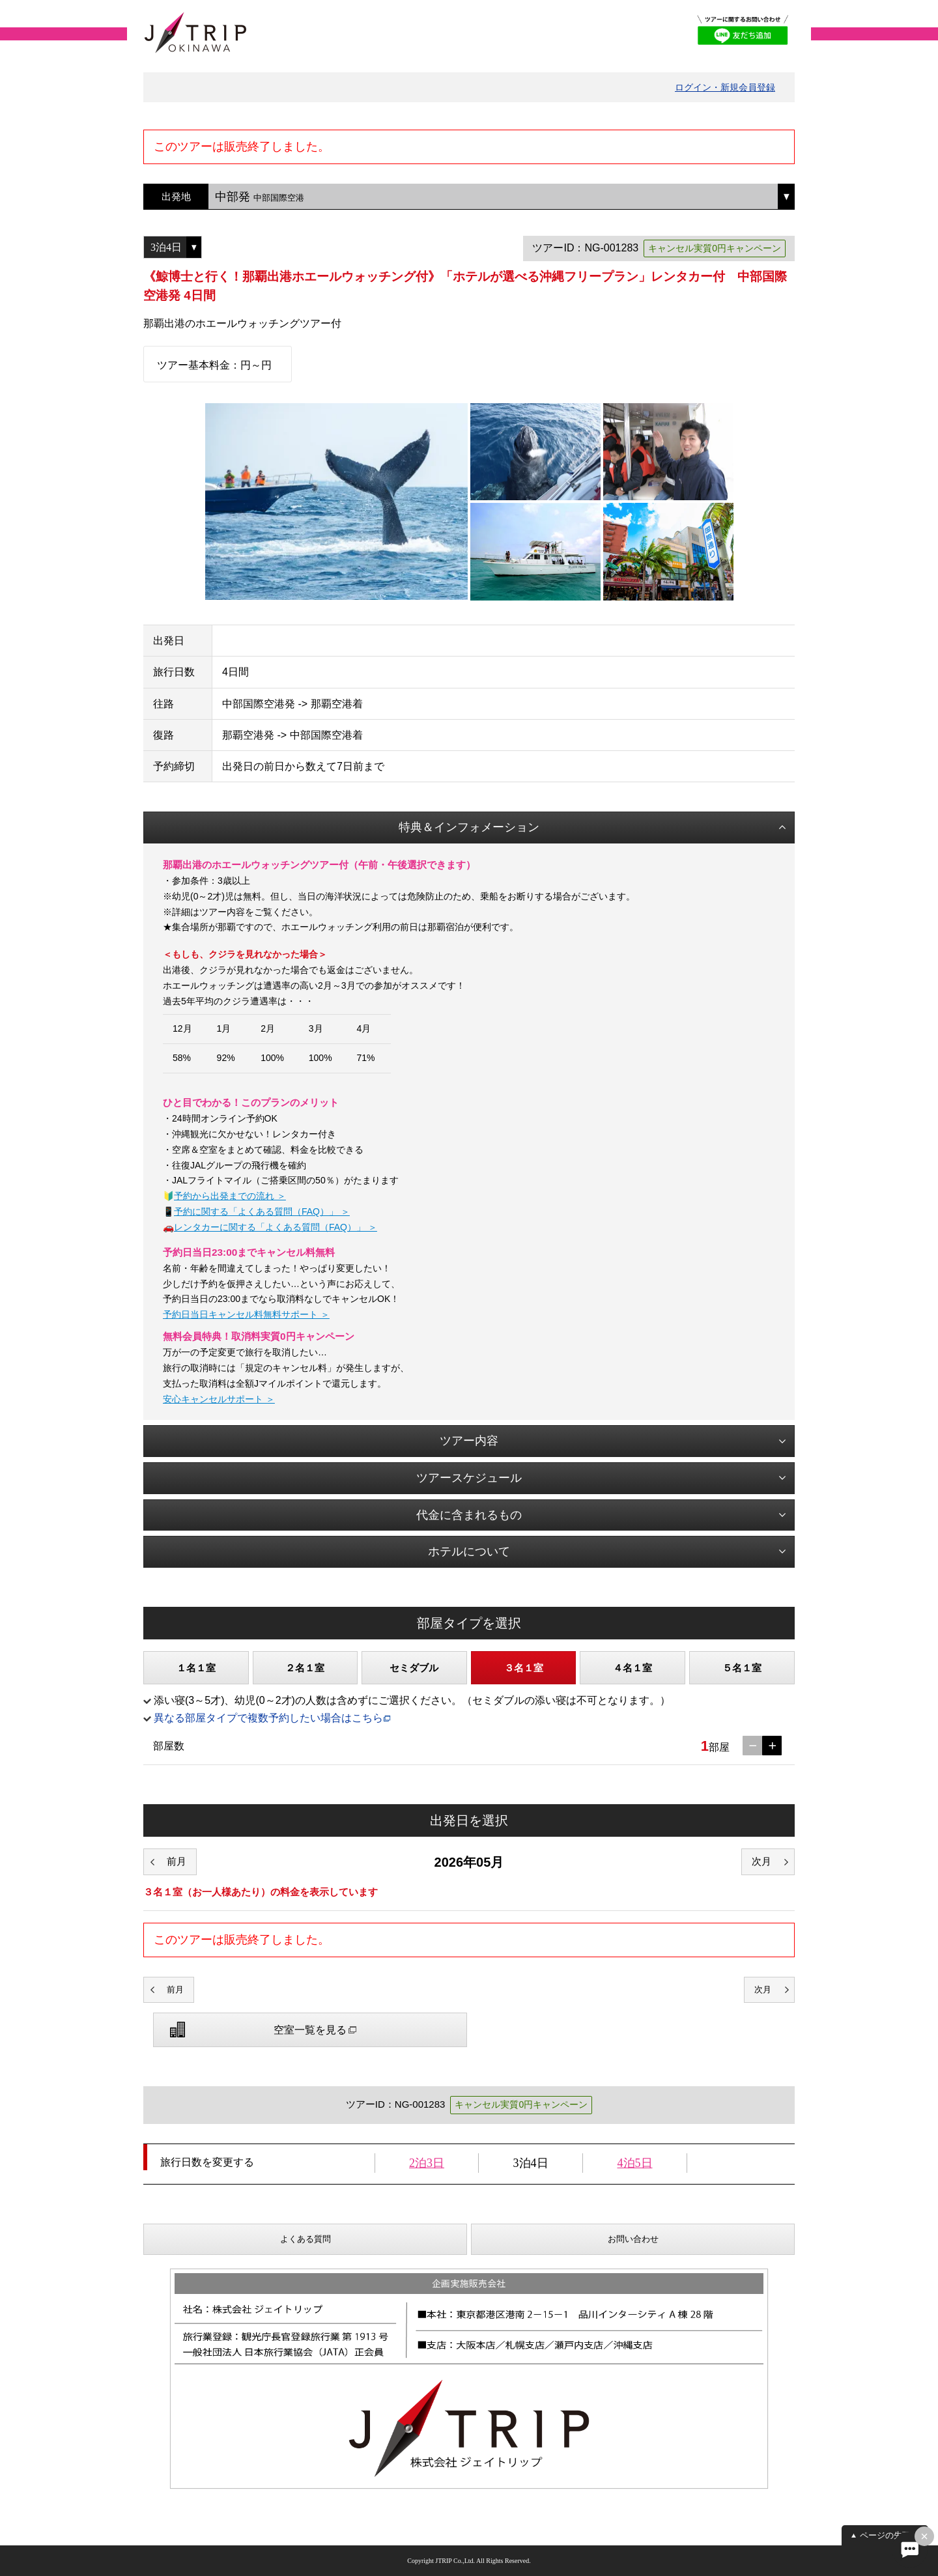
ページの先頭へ (889, 2535)
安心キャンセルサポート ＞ (219, 1399)
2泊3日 (426, 2163)
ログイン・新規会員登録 (725, 87)
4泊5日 (635, 2163)
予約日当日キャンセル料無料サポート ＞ (246, 1314)
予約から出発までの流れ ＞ (230, 1196)
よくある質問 (305, 2239)
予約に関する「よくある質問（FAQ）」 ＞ (262, 1211)
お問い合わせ (633, 2239)
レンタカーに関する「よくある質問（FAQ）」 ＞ (275, 1227)
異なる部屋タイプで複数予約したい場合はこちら (268, 1717)
